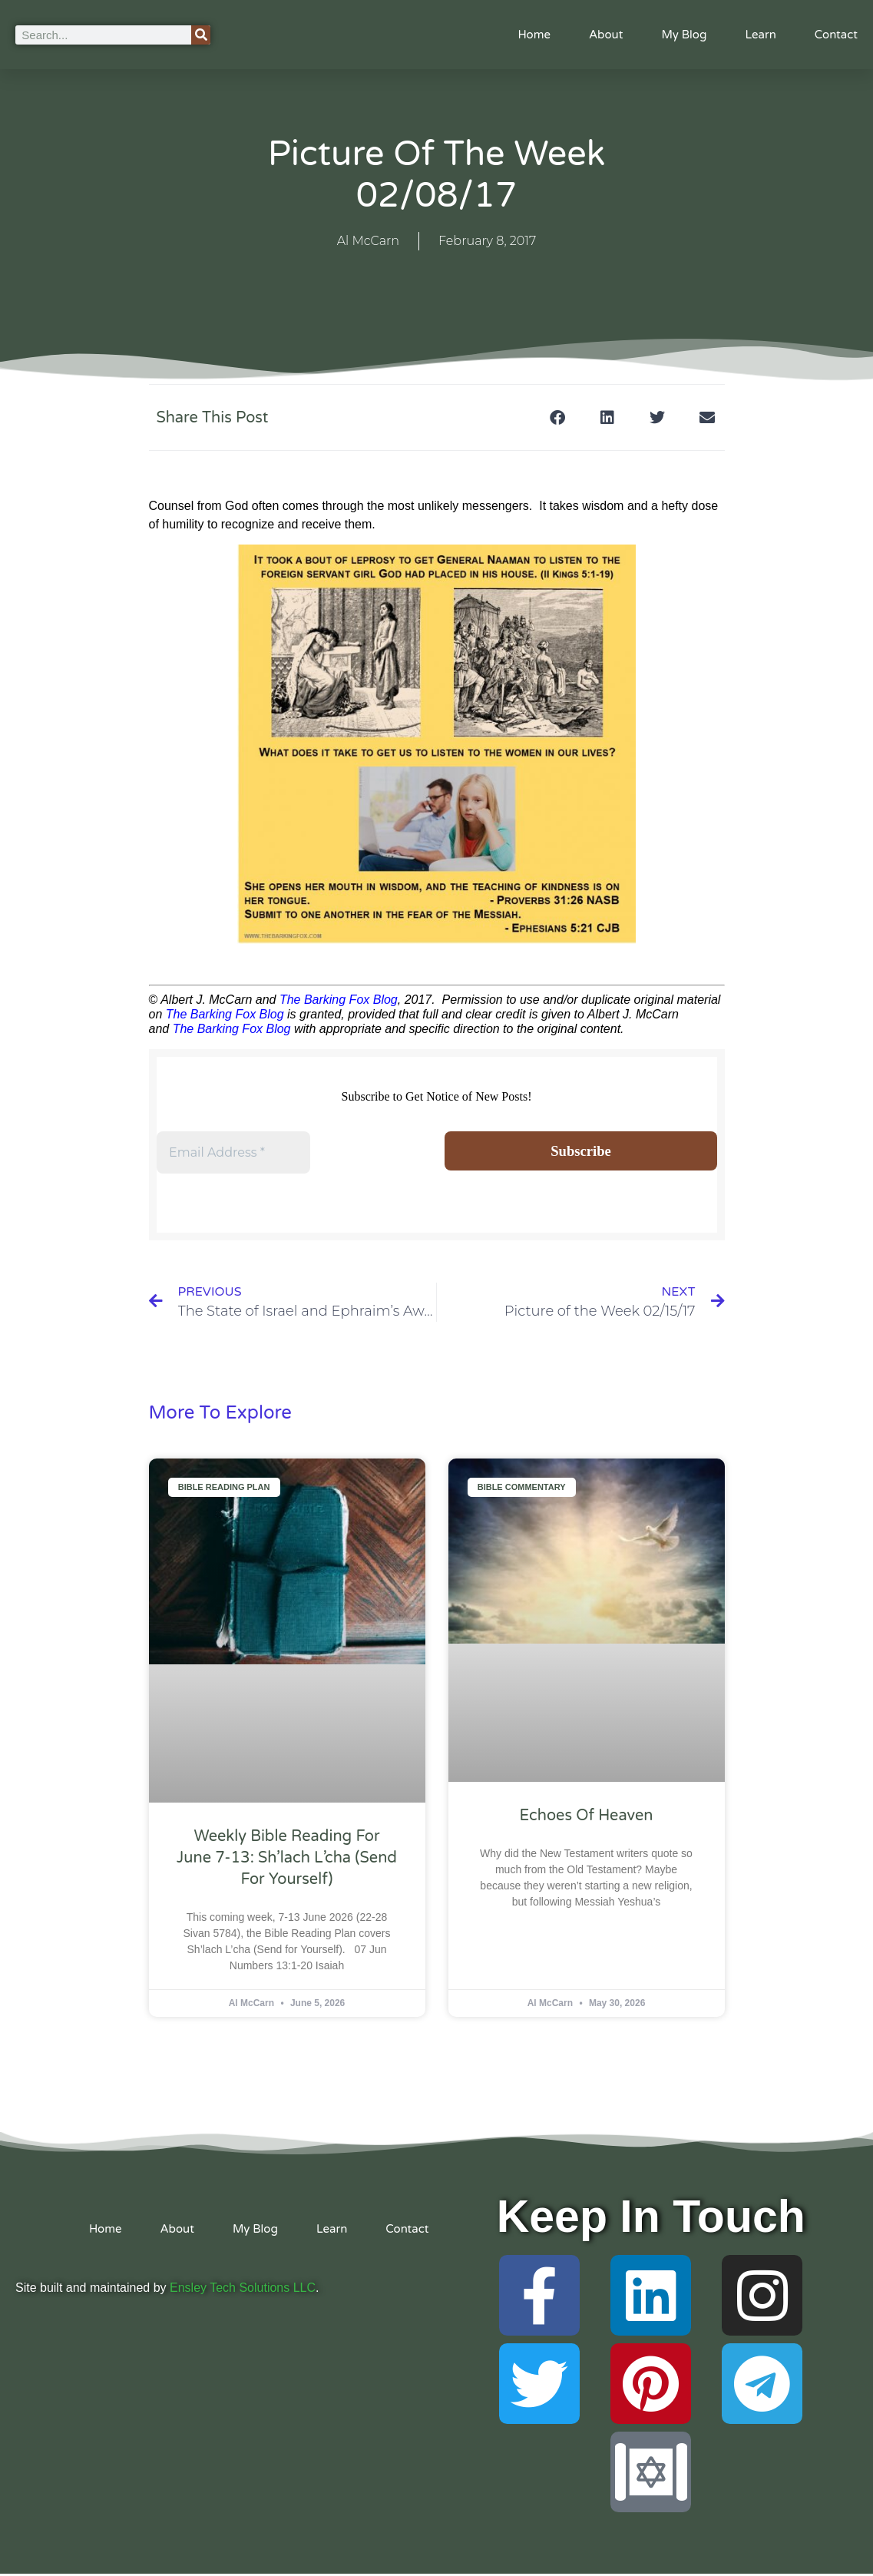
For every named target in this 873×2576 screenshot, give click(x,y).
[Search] (200, 35)
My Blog (683, 34)
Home (534, 34)
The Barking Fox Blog (338, 999)
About (606, 34)
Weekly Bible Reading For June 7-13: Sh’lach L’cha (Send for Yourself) (287, 1859)
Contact (836, 34)
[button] (558, 417)
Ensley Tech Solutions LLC (243, 2289)
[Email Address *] (233, 1152)
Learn (760, 34)
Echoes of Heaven (586, 1818)
